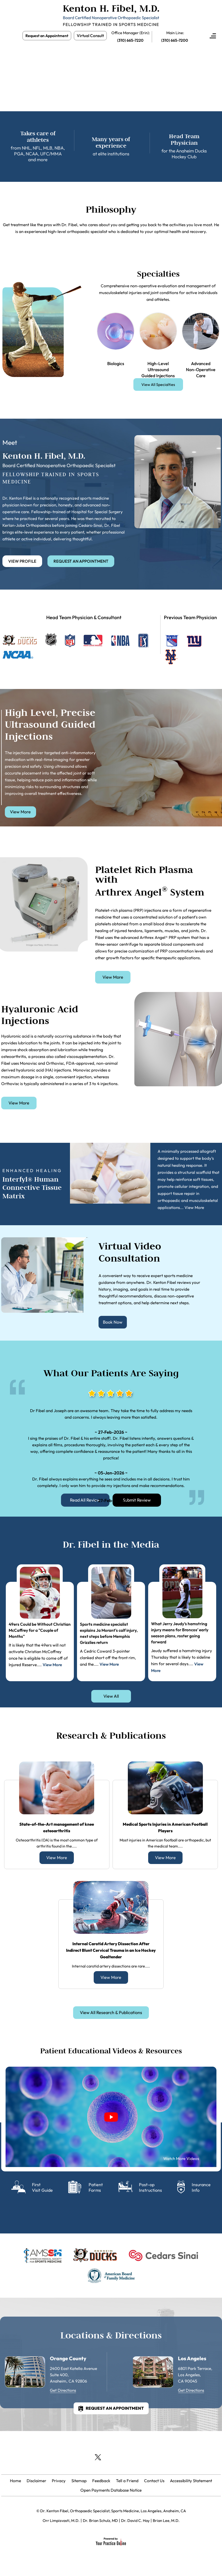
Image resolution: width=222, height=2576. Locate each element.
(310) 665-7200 (176, 40)
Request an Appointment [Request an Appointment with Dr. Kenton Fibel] (46, 35)
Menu (213, 35)
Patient (96, 2193)
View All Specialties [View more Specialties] (158, 394)
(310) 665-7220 (131, 40)
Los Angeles (192, 2364)
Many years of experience (110, 142)
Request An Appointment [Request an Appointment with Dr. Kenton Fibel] (88, 561)
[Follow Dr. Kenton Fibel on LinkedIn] (111, 2464)
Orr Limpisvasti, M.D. (57, 2530)
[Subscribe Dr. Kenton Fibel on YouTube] (137, 2464)
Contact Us (157, 2487)
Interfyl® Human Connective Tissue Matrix (35, 1188)
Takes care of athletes (38, 136)
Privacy (57, 2487)
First (42, 2193)
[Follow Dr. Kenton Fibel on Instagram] (124, 2464)
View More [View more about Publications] (56, 1859)
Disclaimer (34, 2487)
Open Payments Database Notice (111, 2498)
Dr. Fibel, (69, 224)
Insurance (201, 2193)
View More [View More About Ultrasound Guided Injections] (20, 812)
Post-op (150, 2193)
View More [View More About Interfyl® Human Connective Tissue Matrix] (194, 1207)
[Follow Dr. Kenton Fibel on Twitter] (98, 2463)
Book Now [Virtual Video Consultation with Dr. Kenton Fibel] (112, 1322)
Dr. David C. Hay (137, 2530)
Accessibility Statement (195, 2487)
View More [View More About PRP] (112, 977)
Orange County (69, 2364)
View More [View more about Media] (52, 1664)
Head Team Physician (184, 139)
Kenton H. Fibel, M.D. (63, 450)
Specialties (158, 273)
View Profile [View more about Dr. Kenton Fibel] (24, 561)
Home (11, 2487)
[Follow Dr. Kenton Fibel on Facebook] (85, 2464)
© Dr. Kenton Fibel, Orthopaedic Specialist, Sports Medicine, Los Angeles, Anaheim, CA (111, 2520)
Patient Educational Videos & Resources (111, 2056)
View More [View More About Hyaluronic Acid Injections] (18, 1103)
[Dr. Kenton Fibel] (111, 15)
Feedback (102, 2487)
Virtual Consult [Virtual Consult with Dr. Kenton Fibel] (91, 35)
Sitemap (78, 2487)
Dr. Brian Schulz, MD (99, 2530)
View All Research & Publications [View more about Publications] (111, 2019)
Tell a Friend (129, 2487)
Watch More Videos (181, 2164)
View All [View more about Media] (111, 1699)
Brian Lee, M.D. (170, 2530)
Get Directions (63, 2396)
